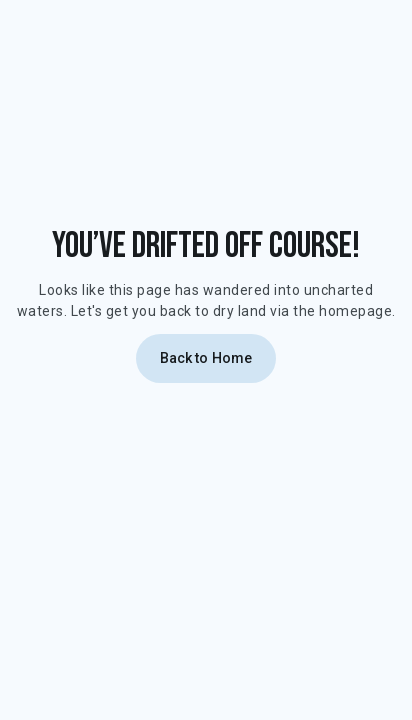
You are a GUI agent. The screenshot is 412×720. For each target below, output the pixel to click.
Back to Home (206, 358)
